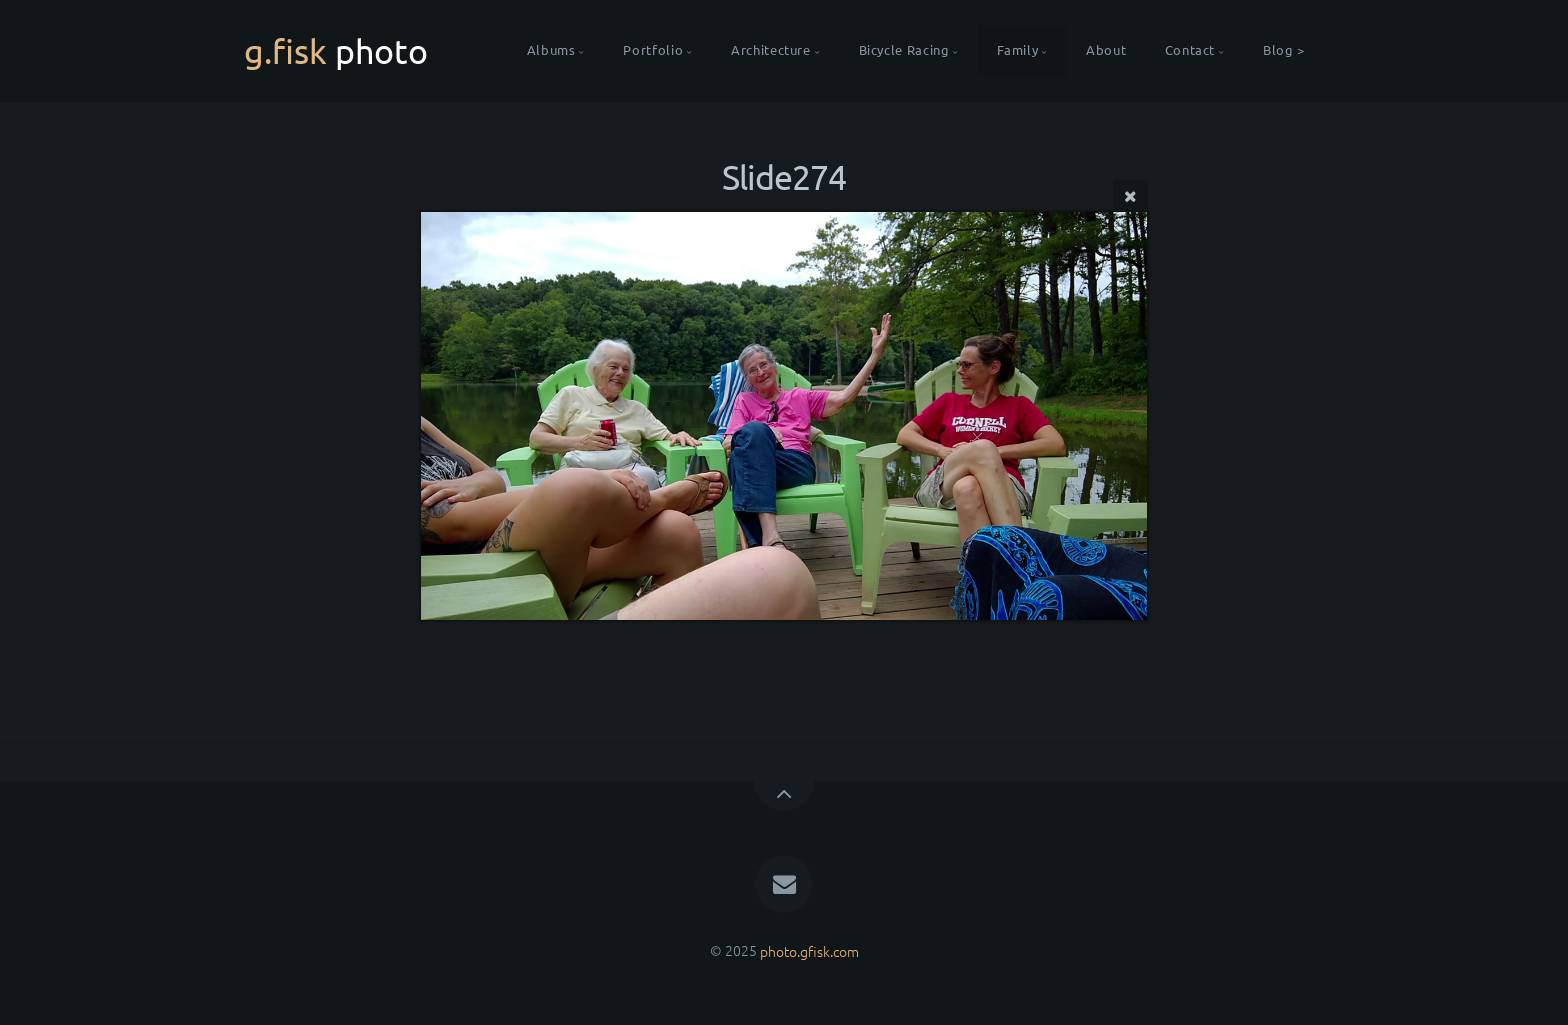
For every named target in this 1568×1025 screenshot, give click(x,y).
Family (1017, 50)
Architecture (771, 50)
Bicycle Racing (904, 50)
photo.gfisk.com (809, 950)
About (1106, 50)
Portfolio (653, 50)
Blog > (1284, 50)
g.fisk (336, 51)
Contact (1190, 50)
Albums (551, 50)
